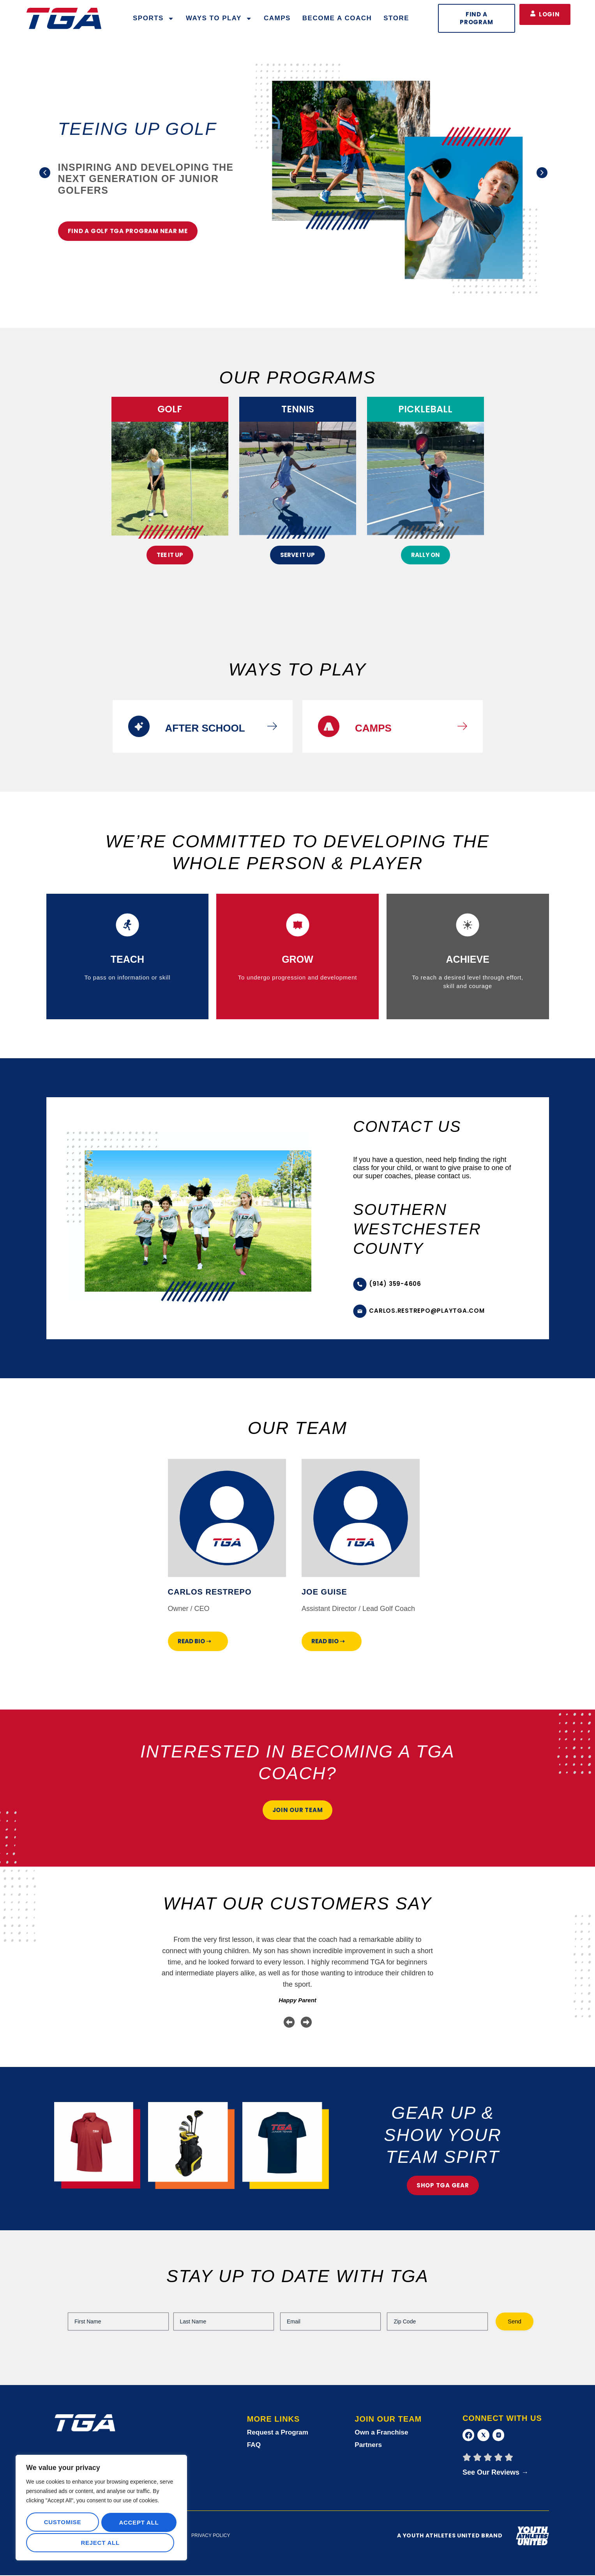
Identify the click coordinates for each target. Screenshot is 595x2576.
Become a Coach (337, 18)
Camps (277, 18)
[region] (101, 2509)
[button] (40, 172)
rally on (425, 555)
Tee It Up (170, 555)
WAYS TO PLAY (219, 18)
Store (396, 18)
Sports (153, 18)
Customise (62, 2523)
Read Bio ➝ (194, 1641)
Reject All (137, 2523)
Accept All (101, 2542)
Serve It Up (297, 555)
